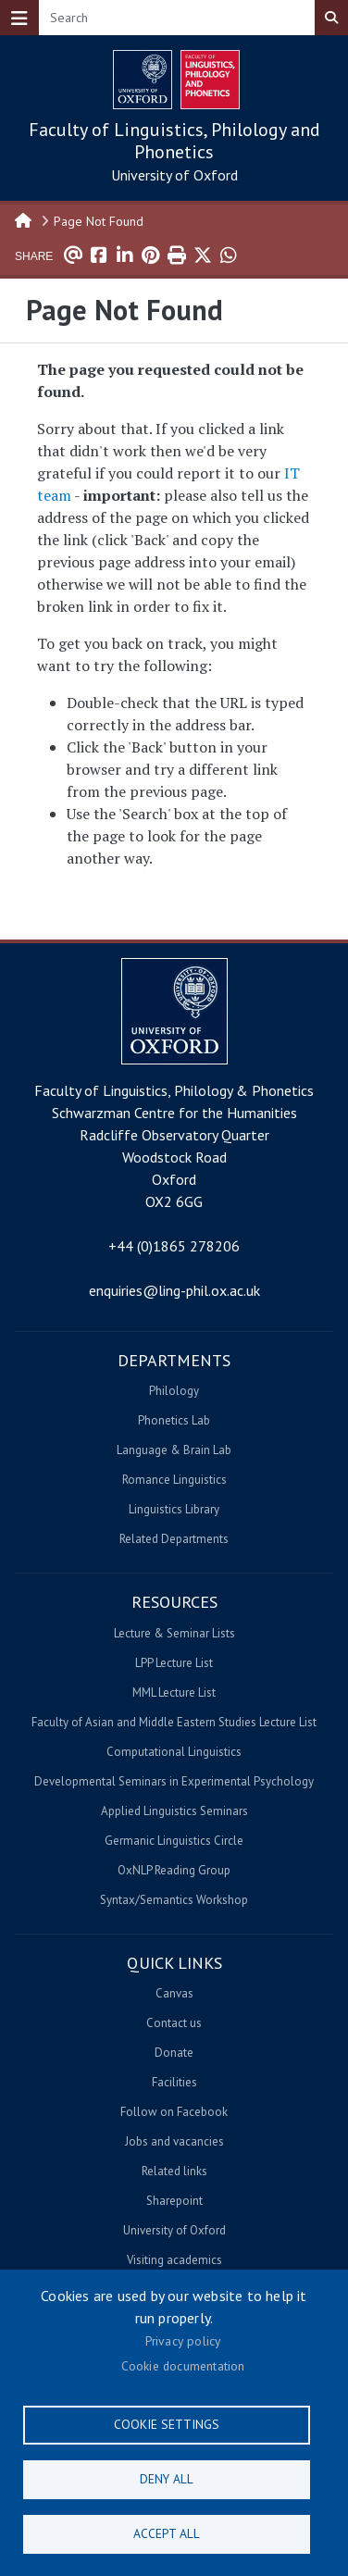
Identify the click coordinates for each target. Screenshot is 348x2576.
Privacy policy (183, 2341)
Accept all (166, 2533)
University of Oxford (174, 175)
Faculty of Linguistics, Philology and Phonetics (174, 141)
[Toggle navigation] (19, 17)
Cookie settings (166, 2424)
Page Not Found (98, 221)
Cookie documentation (183, 2366)
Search (331, 17)
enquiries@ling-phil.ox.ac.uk (174, 1290)
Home (24, 219)
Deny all (166, 2478)
